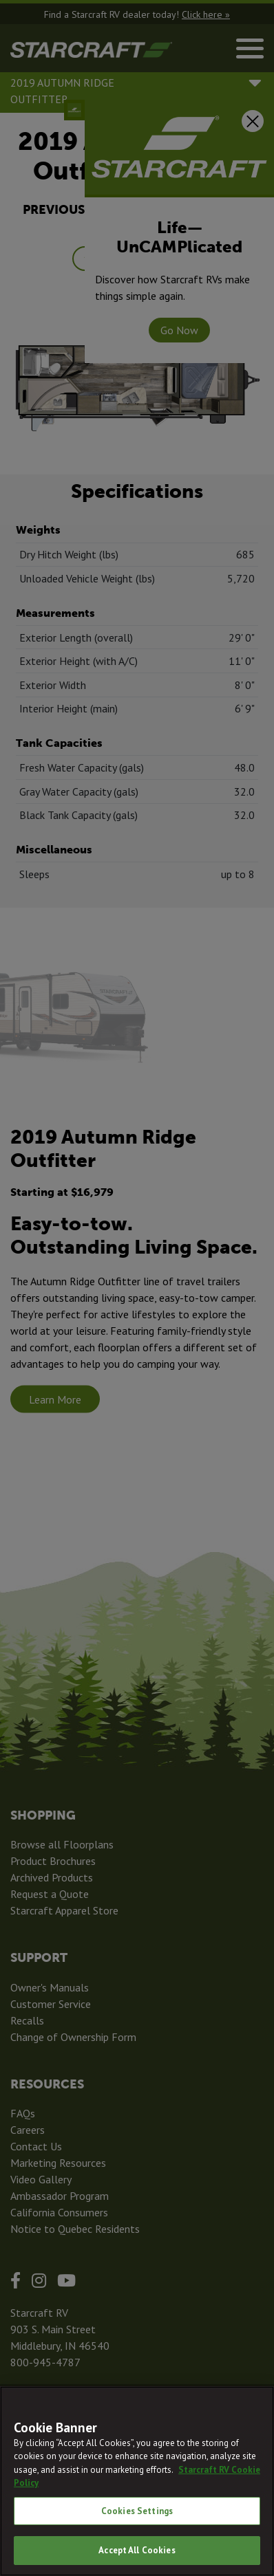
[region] (137, 2481)
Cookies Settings (137, 2511)
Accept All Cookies (136, 2550)
